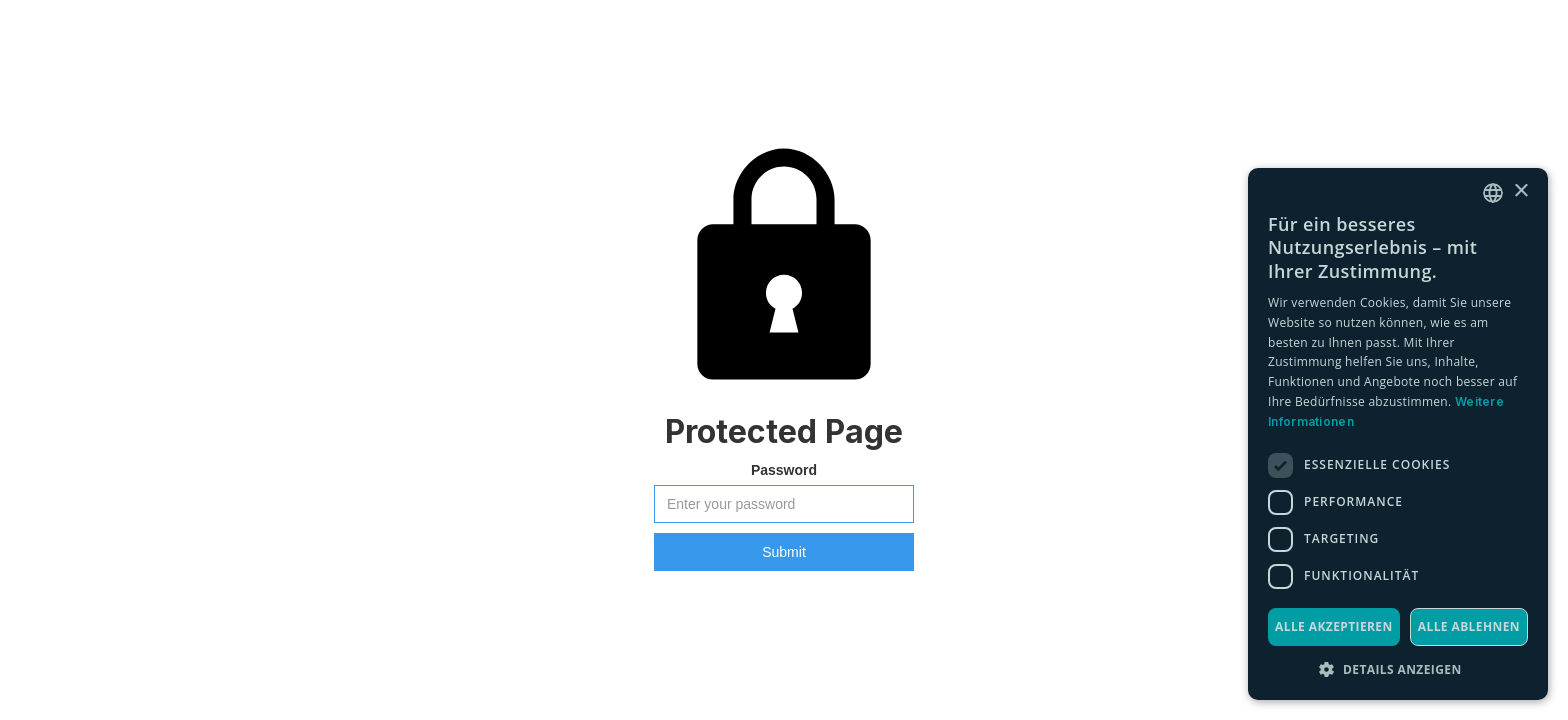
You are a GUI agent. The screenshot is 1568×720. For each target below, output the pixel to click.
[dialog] (1398, 434)
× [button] (1520, 191)
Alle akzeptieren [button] (1334, 626)
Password (784, 470)
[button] (1398, 669)
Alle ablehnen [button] (1469, 626)
